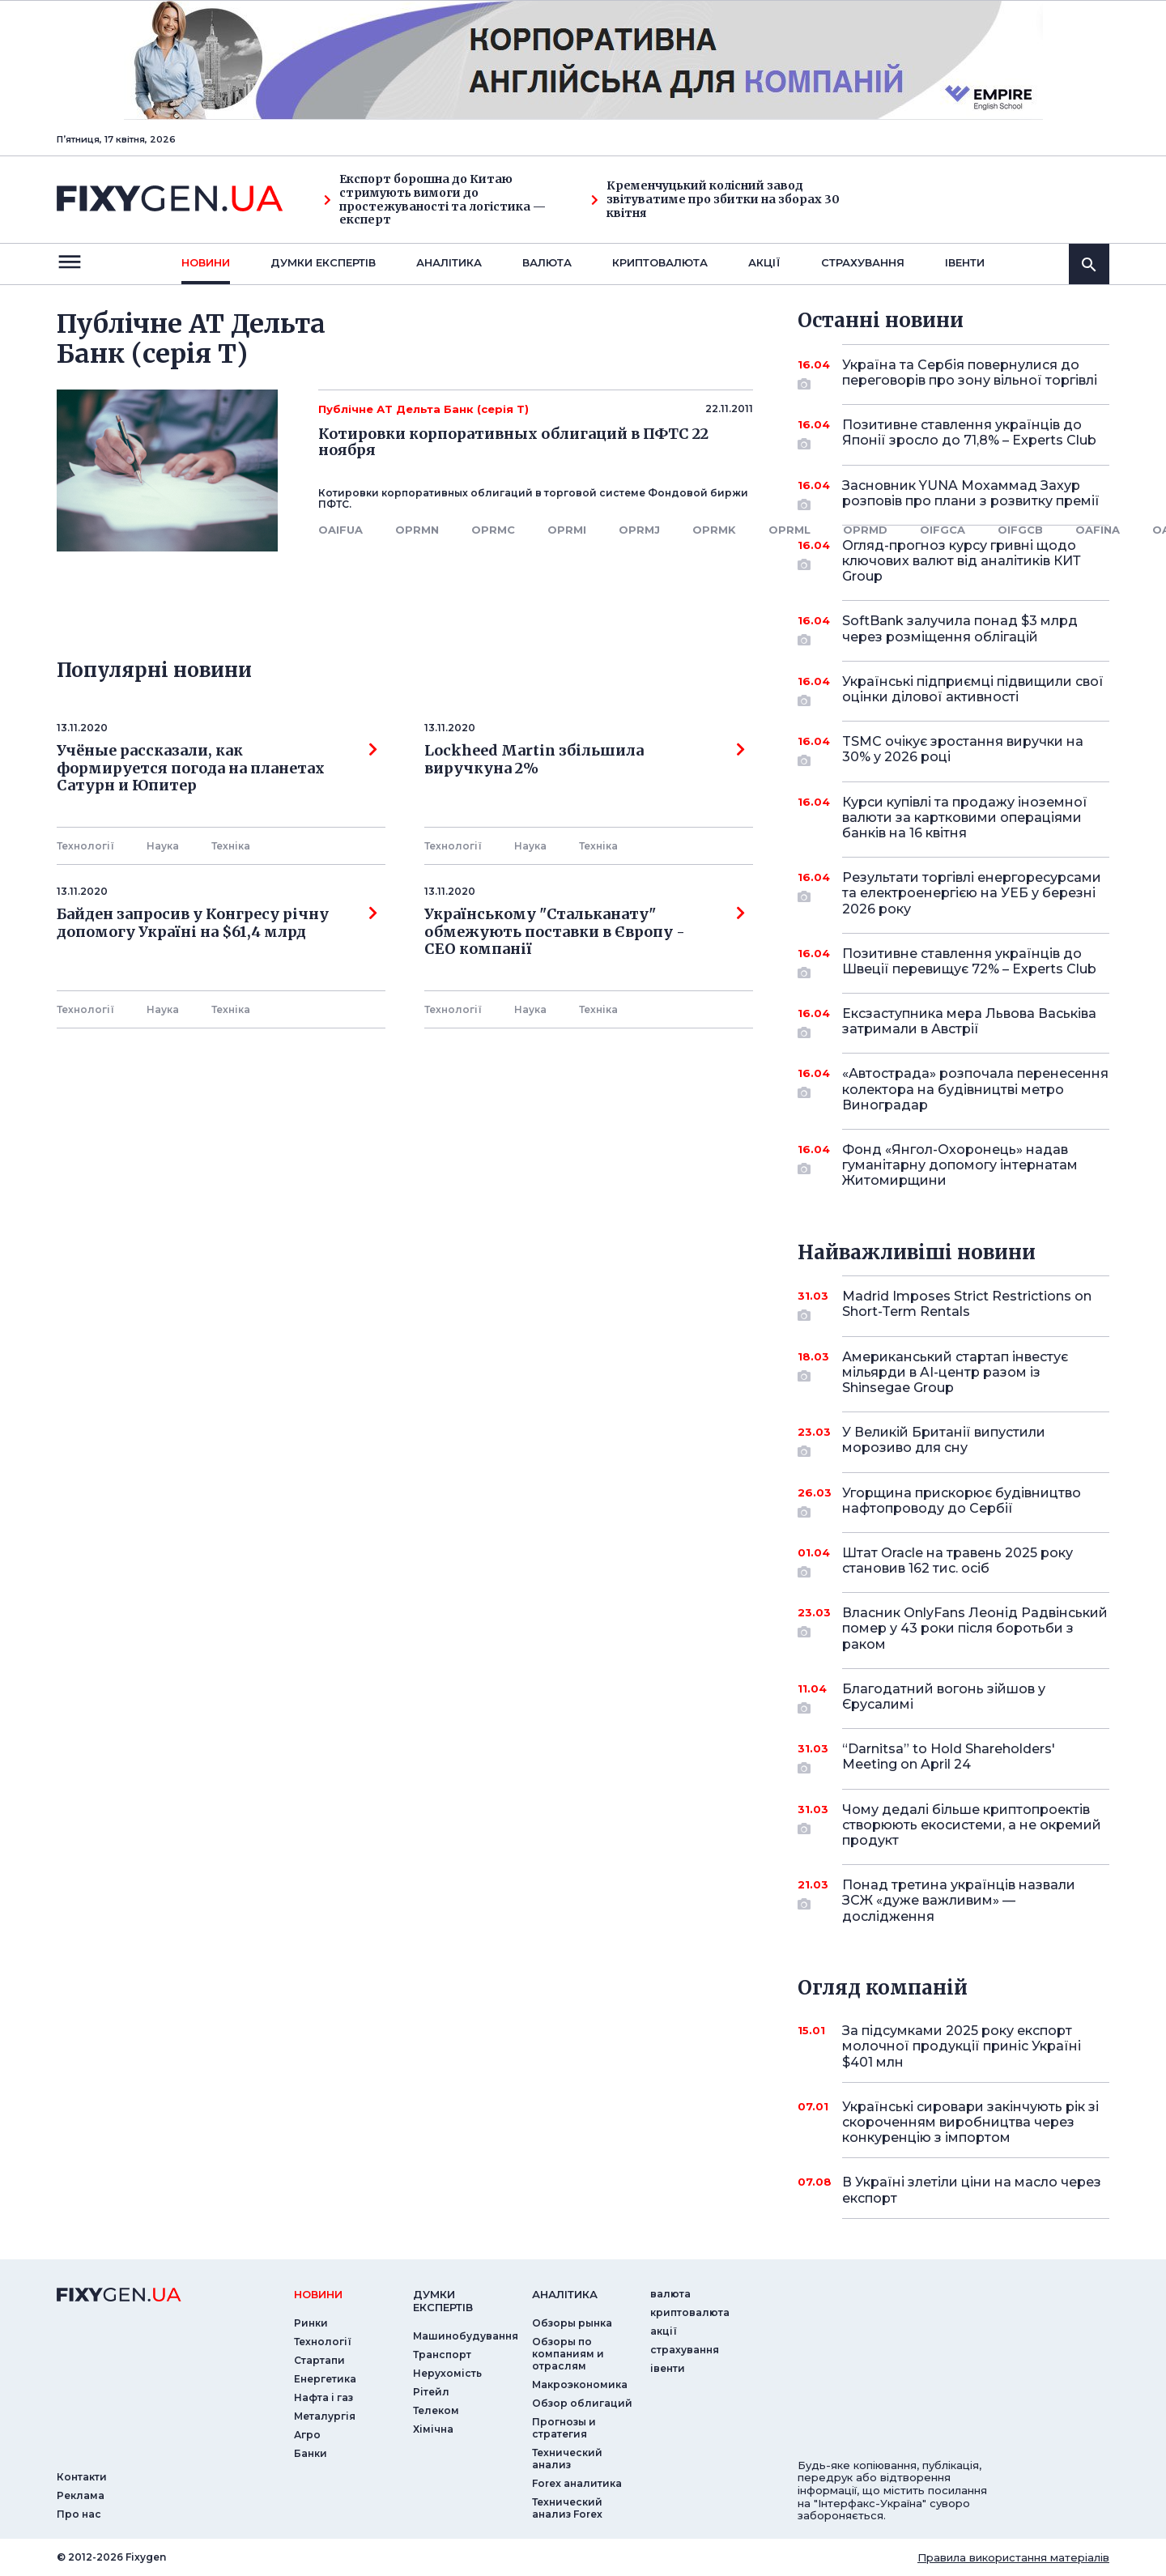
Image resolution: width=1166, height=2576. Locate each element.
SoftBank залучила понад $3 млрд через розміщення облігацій (960, 629)
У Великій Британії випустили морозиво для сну (953, 1441)
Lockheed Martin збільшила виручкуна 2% (584, 759)
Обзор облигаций (582, 2403)
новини (205, 262)
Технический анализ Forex (567, 2508)
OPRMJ (639, 529)
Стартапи (319, 2360)
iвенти (965, 262)
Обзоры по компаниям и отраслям (568, 2353)
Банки (310, 2453)
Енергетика (325, 2379)
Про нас (79, 2514)
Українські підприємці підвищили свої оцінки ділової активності (973, 690)
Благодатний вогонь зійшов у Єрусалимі (953, 1697)
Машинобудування (465, 2336)
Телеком (436, 2410)
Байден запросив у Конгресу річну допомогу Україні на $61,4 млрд (217, 923)
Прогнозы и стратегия (564, 2428)
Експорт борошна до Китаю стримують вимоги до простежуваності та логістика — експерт (435, 199)
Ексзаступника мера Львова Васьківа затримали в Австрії (969, 1022)
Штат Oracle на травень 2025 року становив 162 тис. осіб (957, 1561)
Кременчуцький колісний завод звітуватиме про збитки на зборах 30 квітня (715, 199)
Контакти (82, 2477)
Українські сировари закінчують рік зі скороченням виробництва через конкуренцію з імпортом (970, 2122)
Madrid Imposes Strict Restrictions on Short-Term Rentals (967, 1305)
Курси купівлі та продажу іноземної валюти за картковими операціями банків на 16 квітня (964, 817)
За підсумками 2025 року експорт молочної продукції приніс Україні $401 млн (961, 2046)
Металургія (324, 2416)
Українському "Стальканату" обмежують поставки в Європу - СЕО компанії (584, 931)
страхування (862, 262)
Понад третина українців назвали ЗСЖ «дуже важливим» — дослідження (958, 1900)
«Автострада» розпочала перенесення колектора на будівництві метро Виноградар (975, 1089)
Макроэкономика (580, 2384)
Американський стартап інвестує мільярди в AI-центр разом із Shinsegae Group (955, 1372)
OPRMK (714, 529)
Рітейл (431, 2392)
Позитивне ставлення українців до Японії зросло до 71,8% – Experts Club (969, 433)
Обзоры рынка (572, 2323)
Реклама (80, 2495)
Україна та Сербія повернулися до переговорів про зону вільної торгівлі (969, 373)
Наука (163, 846)
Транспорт (442, 2354)
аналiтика (565, 2294)
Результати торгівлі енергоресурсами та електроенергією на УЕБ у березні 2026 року (971, 893)
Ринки (311, 2323)
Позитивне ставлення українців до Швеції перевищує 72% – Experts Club (969, 962)
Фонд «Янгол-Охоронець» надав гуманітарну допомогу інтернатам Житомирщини (960, 1165)
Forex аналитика (577, 2483)
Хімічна (433, 2429)
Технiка (230, 846)
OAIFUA (340, 529)
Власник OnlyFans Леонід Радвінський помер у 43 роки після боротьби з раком (975, 1628)
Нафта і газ (323, 2397)
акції (764, 262)
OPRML (789, 529)
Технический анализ (567, 2458)
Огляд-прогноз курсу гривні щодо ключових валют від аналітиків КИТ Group (961, 561)
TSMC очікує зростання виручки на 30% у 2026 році (962, 750)
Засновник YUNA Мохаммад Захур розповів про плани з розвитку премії (971, 494)
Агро (307, 2435)
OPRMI (566, 529)
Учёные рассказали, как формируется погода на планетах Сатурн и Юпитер (217, 768)
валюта (547, 262)
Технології (85, 846)
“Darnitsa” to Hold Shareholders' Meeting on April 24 (953, 1757)
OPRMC (493, 529)
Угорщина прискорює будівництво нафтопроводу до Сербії (961, 1501)
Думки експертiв (323, 262)
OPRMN (417, 529)
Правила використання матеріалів (1013, 2557)
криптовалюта (660, 262)
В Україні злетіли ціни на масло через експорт (971, 2189)
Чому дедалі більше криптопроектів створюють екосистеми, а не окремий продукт (971, 1825)
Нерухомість (447, 2373)
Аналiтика (449, 262)
